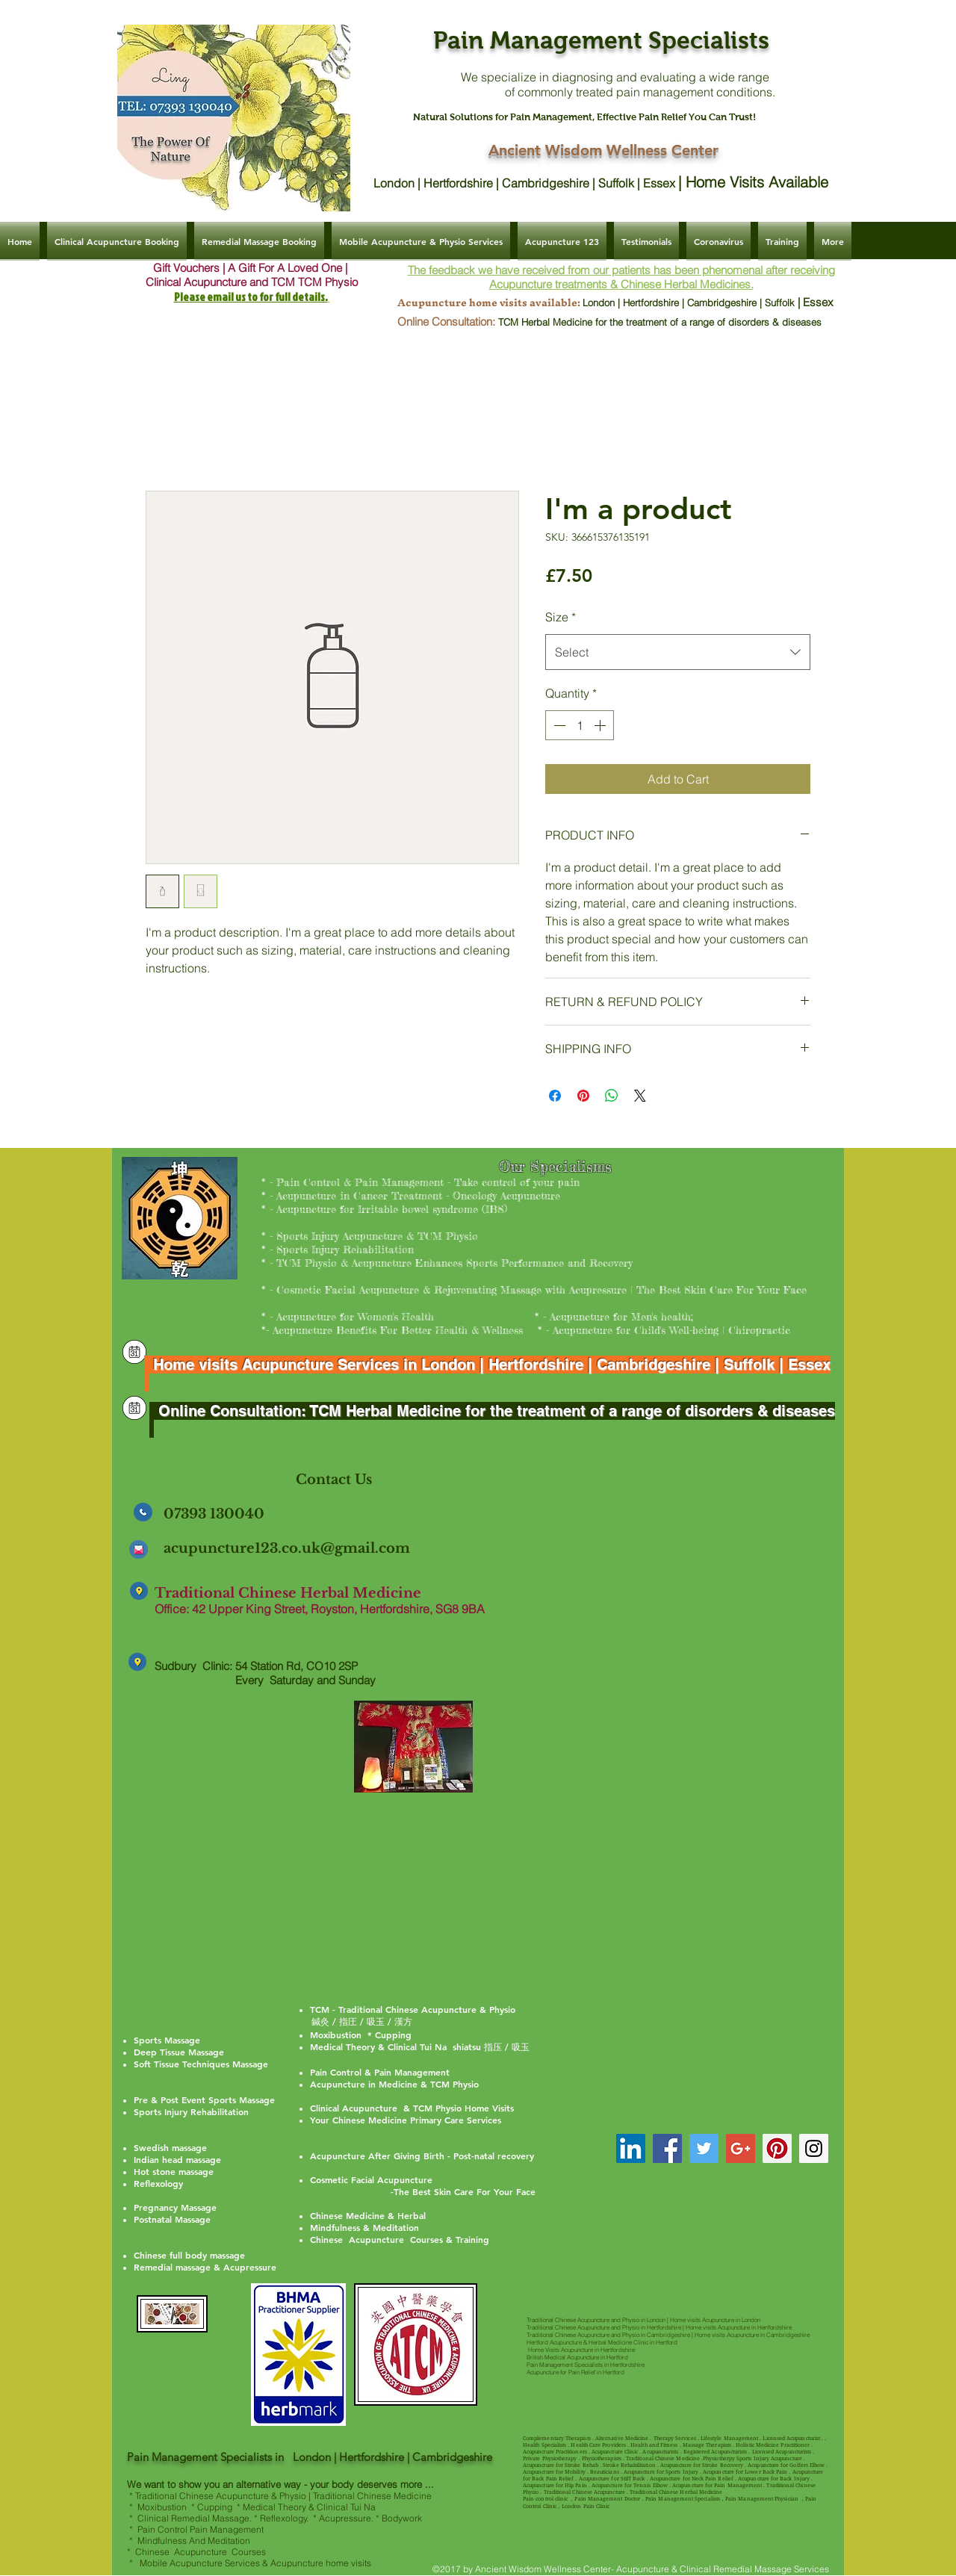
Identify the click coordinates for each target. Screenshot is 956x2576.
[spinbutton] (579, 725)
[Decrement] (557, 725)
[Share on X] (640, 1096)
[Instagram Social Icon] (813, 2148)
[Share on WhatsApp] (612, 1096)
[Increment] (601, 725)
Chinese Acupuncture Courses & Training (399, 2239)
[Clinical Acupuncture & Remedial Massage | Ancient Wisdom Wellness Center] (134, 1352)
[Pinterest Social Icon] (777, 2148)
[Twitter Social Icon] (703, 2148)
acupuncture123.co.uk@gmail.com (287, 1548)
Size (560, 616)
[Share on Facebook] (555, 1096)
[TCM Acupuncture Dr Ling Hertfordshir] (630, 2148)
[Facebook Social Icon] (667, 2148)
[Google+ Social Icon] (740, 2148)
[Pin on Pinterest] (583, 1096)
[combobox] (677, 652)
